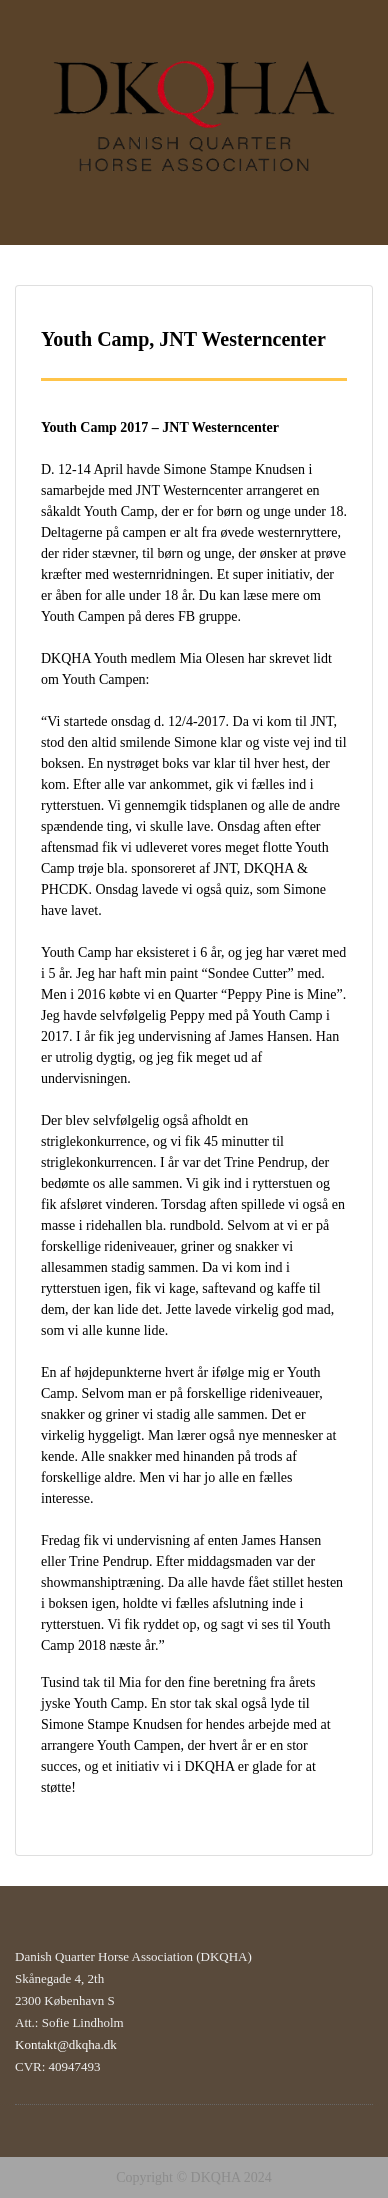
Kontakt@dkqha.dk (66, 2044)
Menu (36, 34)
